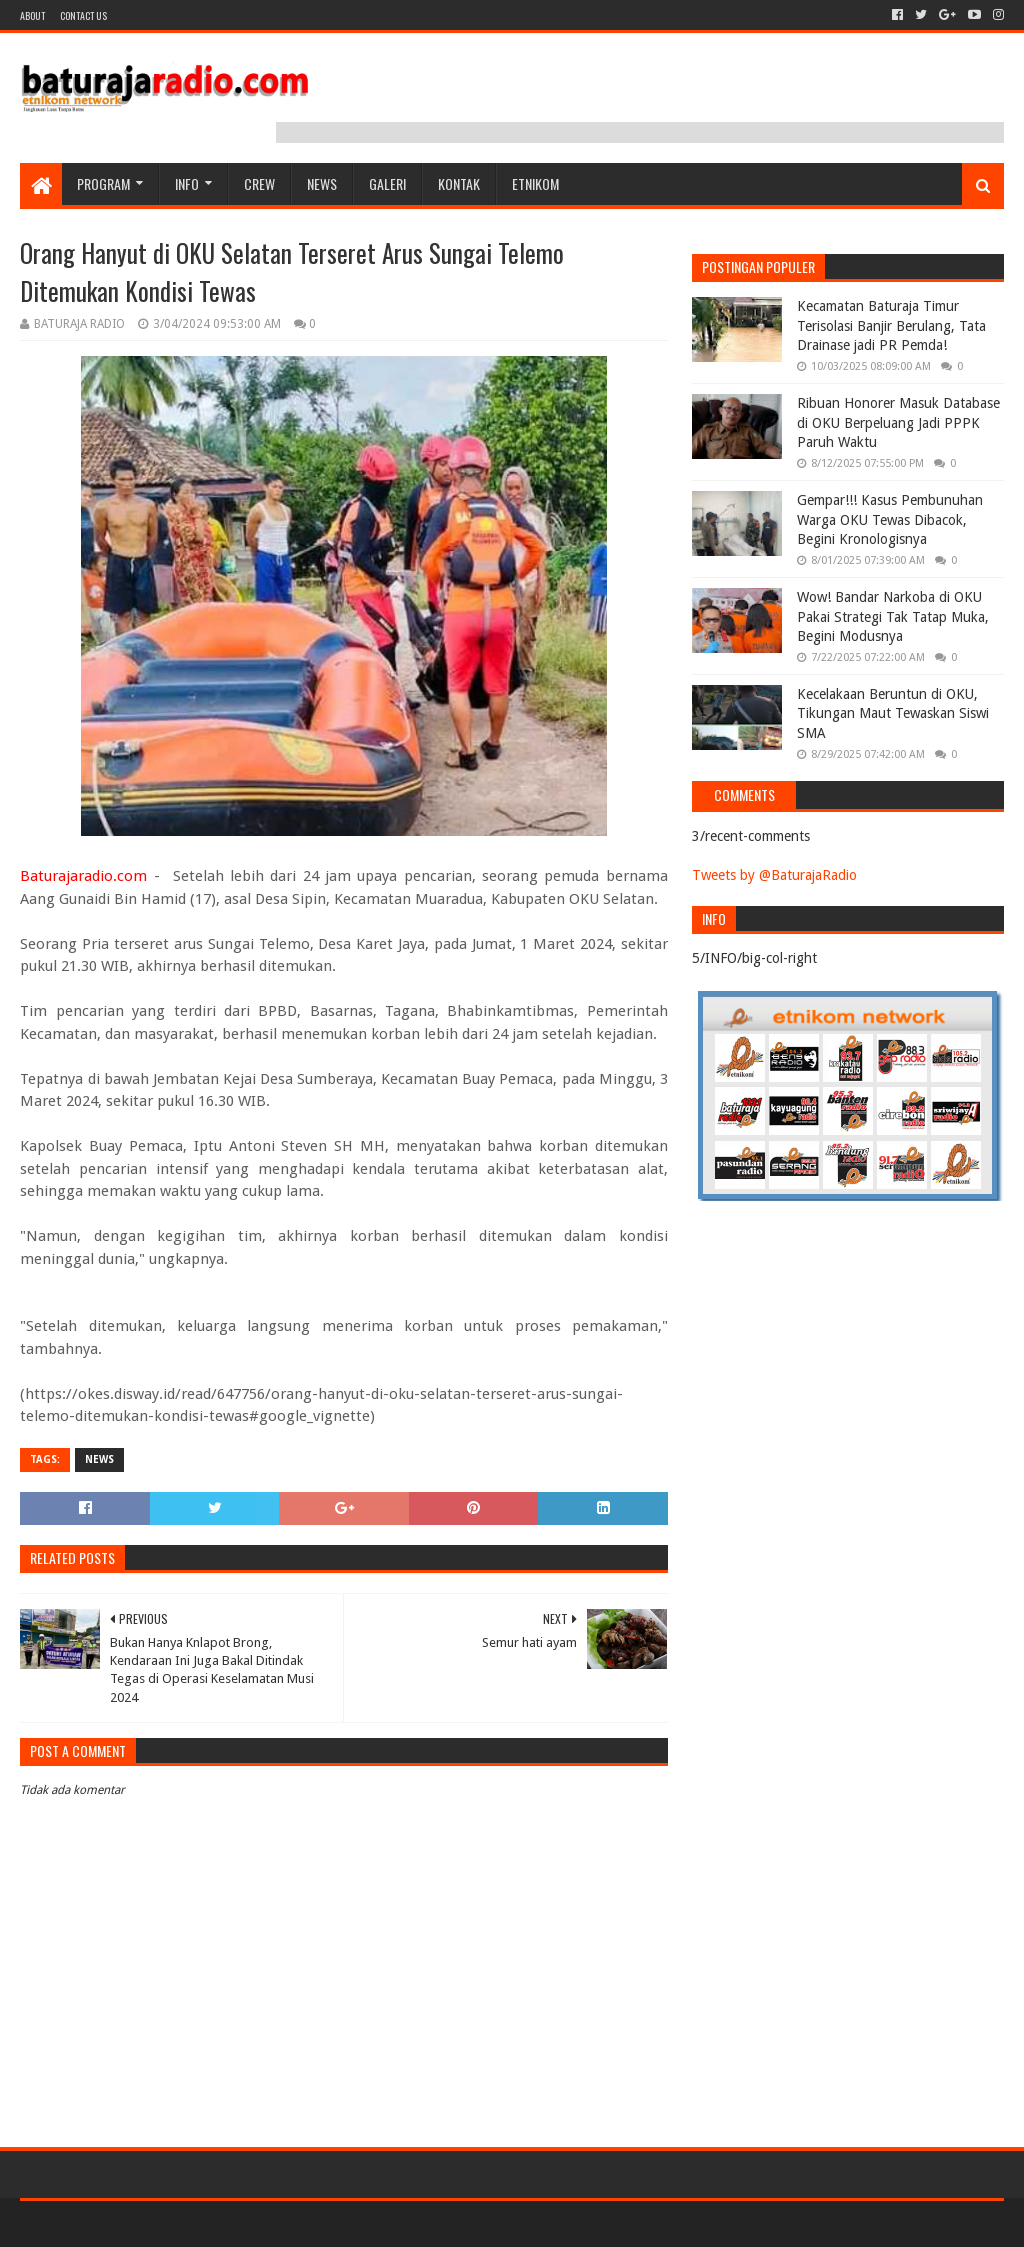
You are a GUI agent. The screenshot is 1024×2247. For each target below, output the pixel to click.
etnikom (535, 183)
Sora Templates (131, 2223)
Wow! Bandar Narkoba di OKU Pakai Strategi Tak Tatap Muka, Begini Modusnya (893, 616)
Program (103, 183)
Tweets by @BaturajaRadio (774, 875)
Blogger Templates (246, 2223)
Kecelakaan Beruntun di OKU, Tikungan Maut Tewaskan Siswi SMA (893, 713)
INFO (187, 183)
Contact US (83, 15)
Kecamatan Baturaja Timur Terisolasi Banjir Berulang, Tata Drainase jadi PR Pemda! (891, 325)
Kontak (459, 183)
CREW (259, 183)
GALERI (387, 183)
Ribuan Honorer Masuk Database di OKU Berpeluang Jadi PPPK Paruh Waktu (898, 422)
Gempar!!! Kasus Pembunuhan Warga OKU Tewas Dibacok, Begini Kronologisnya (890, 519)
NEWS (322, 183)
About (32, 15)
